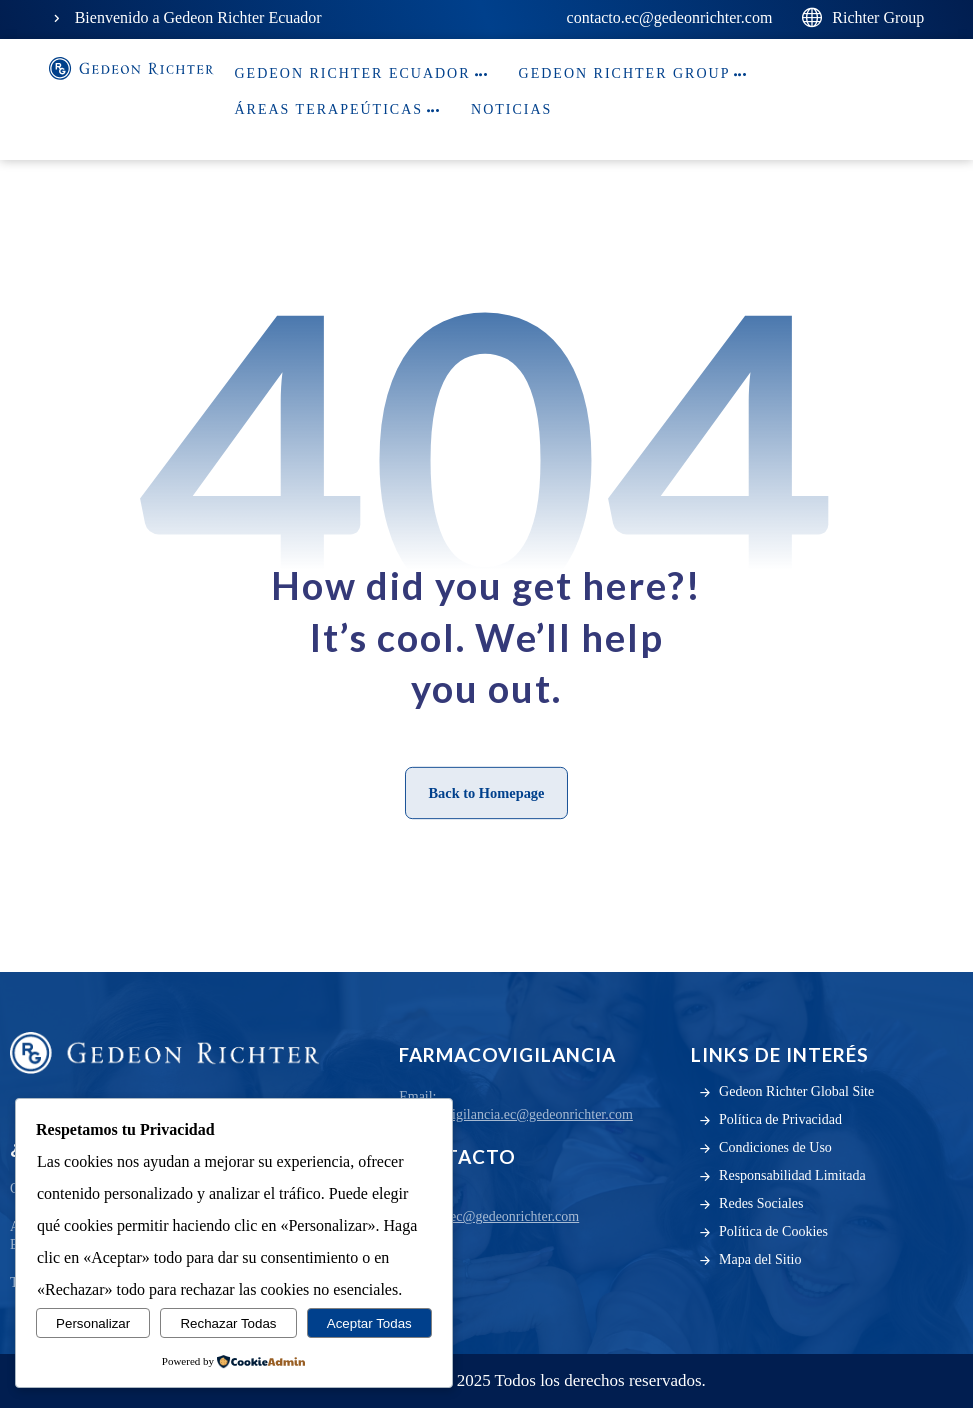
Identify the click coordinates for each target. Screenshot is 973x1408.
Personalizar (93, 1323)
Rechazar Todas (228, 1323)
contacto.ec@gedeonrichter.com (489, 1216)
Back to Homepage (487, 792)
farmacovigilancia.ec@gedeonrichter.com (516, 1114)
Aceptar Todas (369, 1323)
